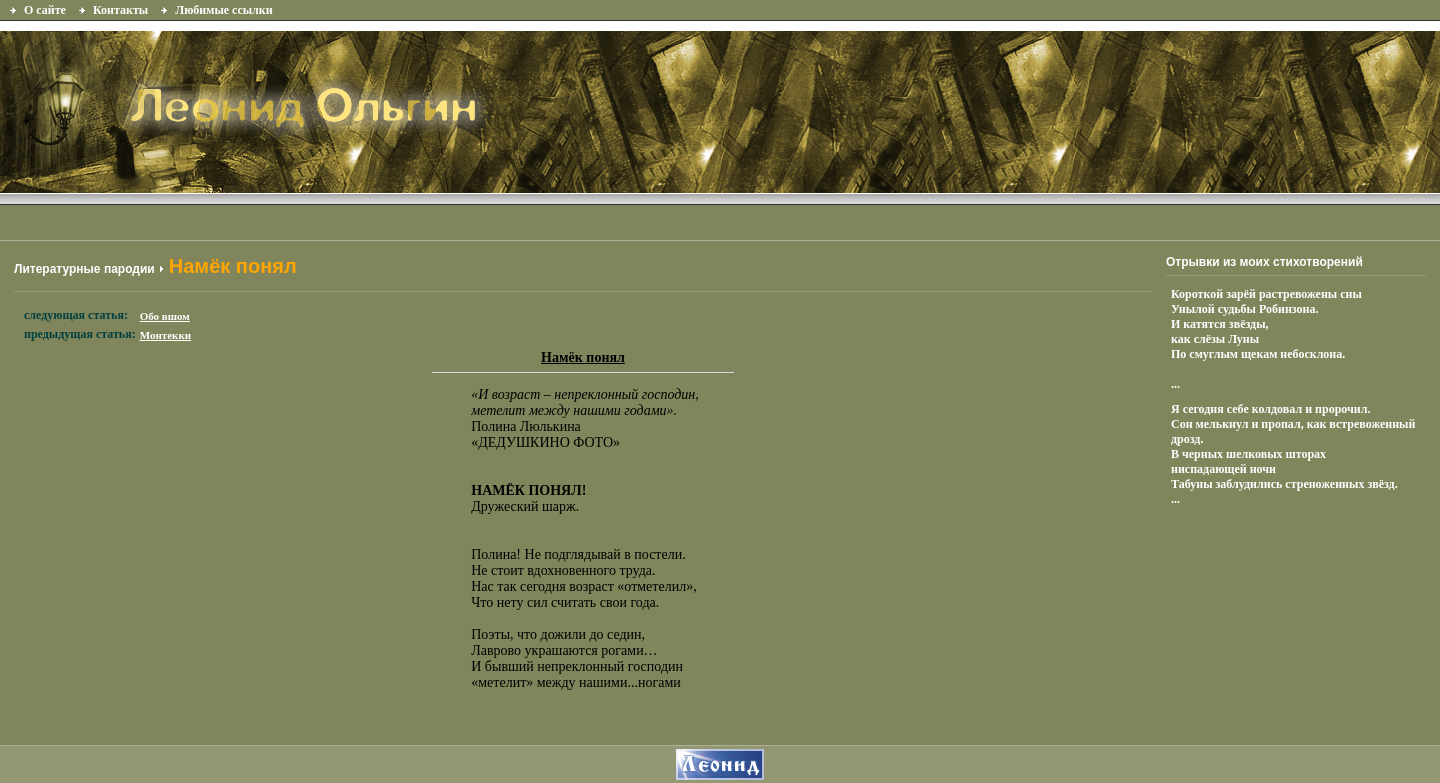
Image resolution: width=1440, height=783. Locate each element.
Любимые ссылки (223, 10)
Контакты (120, 10)
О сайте (45, 10)
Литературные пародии (84, 269)
